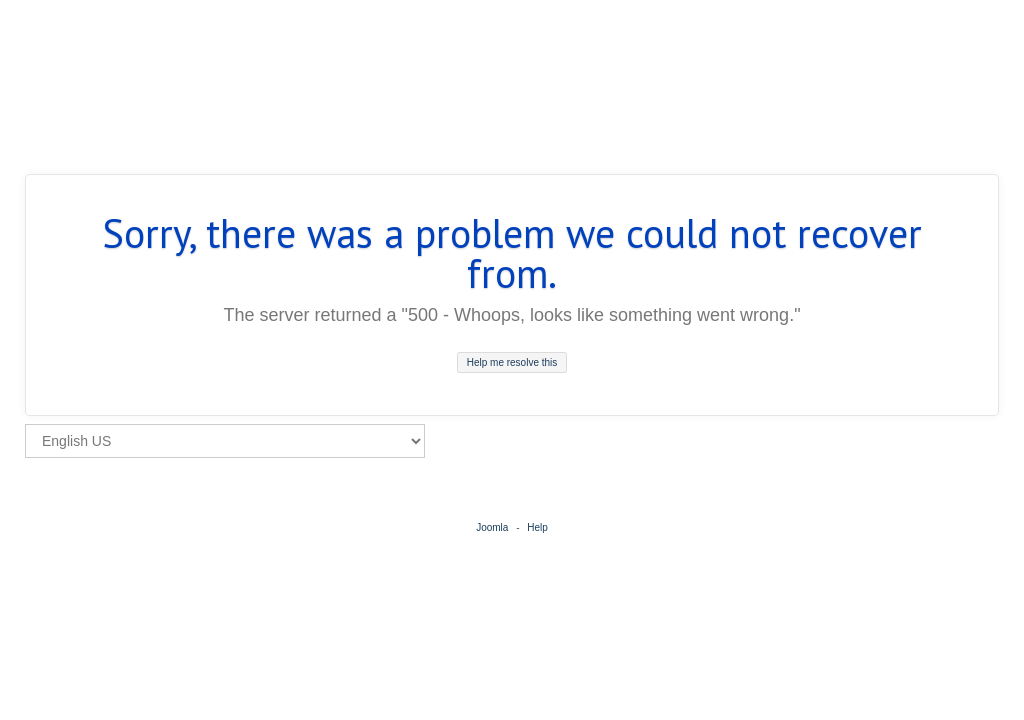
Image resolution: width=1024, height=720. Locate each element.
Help (537, 527)
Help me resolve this (512, 362)
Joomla (492, 527)
